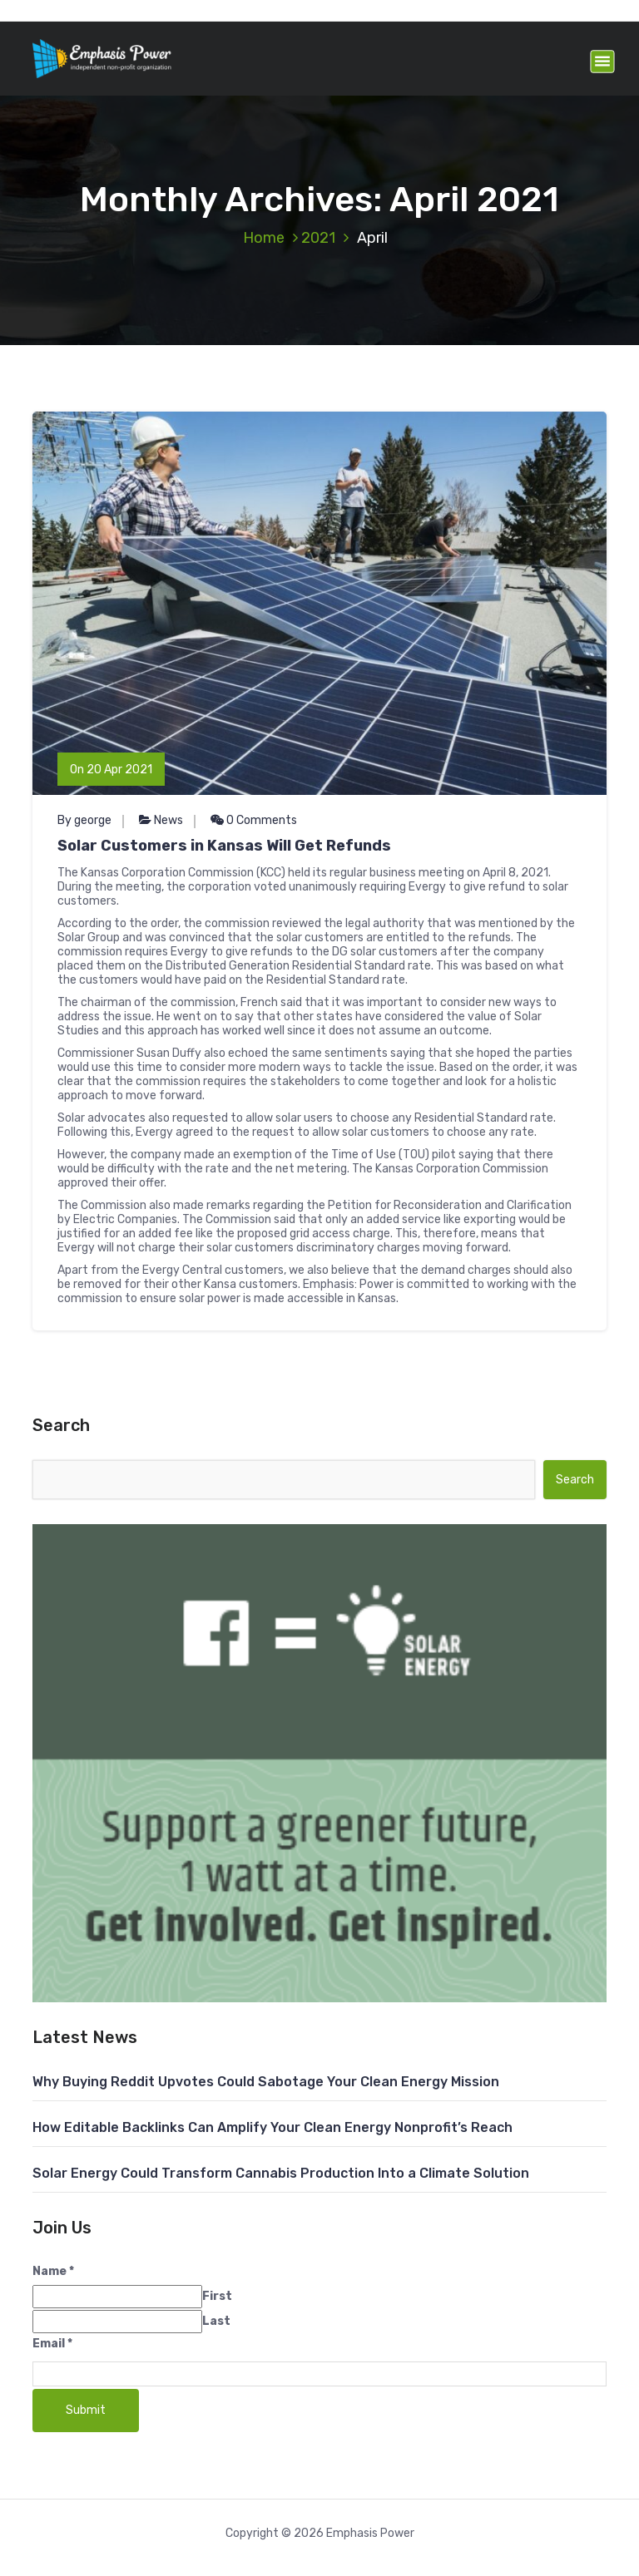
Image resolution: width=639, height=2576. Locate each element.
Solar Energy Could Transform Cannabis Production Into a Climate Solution (280, 2173)
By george (84, 820)
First (217, 2296)
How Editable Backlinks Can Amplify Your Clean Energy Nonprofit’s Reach (272, 2127)
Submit (86, 2410)
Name (53, 2271)
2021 (318, 238)
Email (52, 2344)
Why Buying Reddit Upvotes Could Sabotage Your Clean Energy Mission (265, 2082)
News (168, 820)
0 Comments (254, 820)
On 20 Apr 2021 (111, 769)
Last (216, 2321)
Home (264, 238)
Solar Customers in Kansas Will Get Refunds (224, 845)
